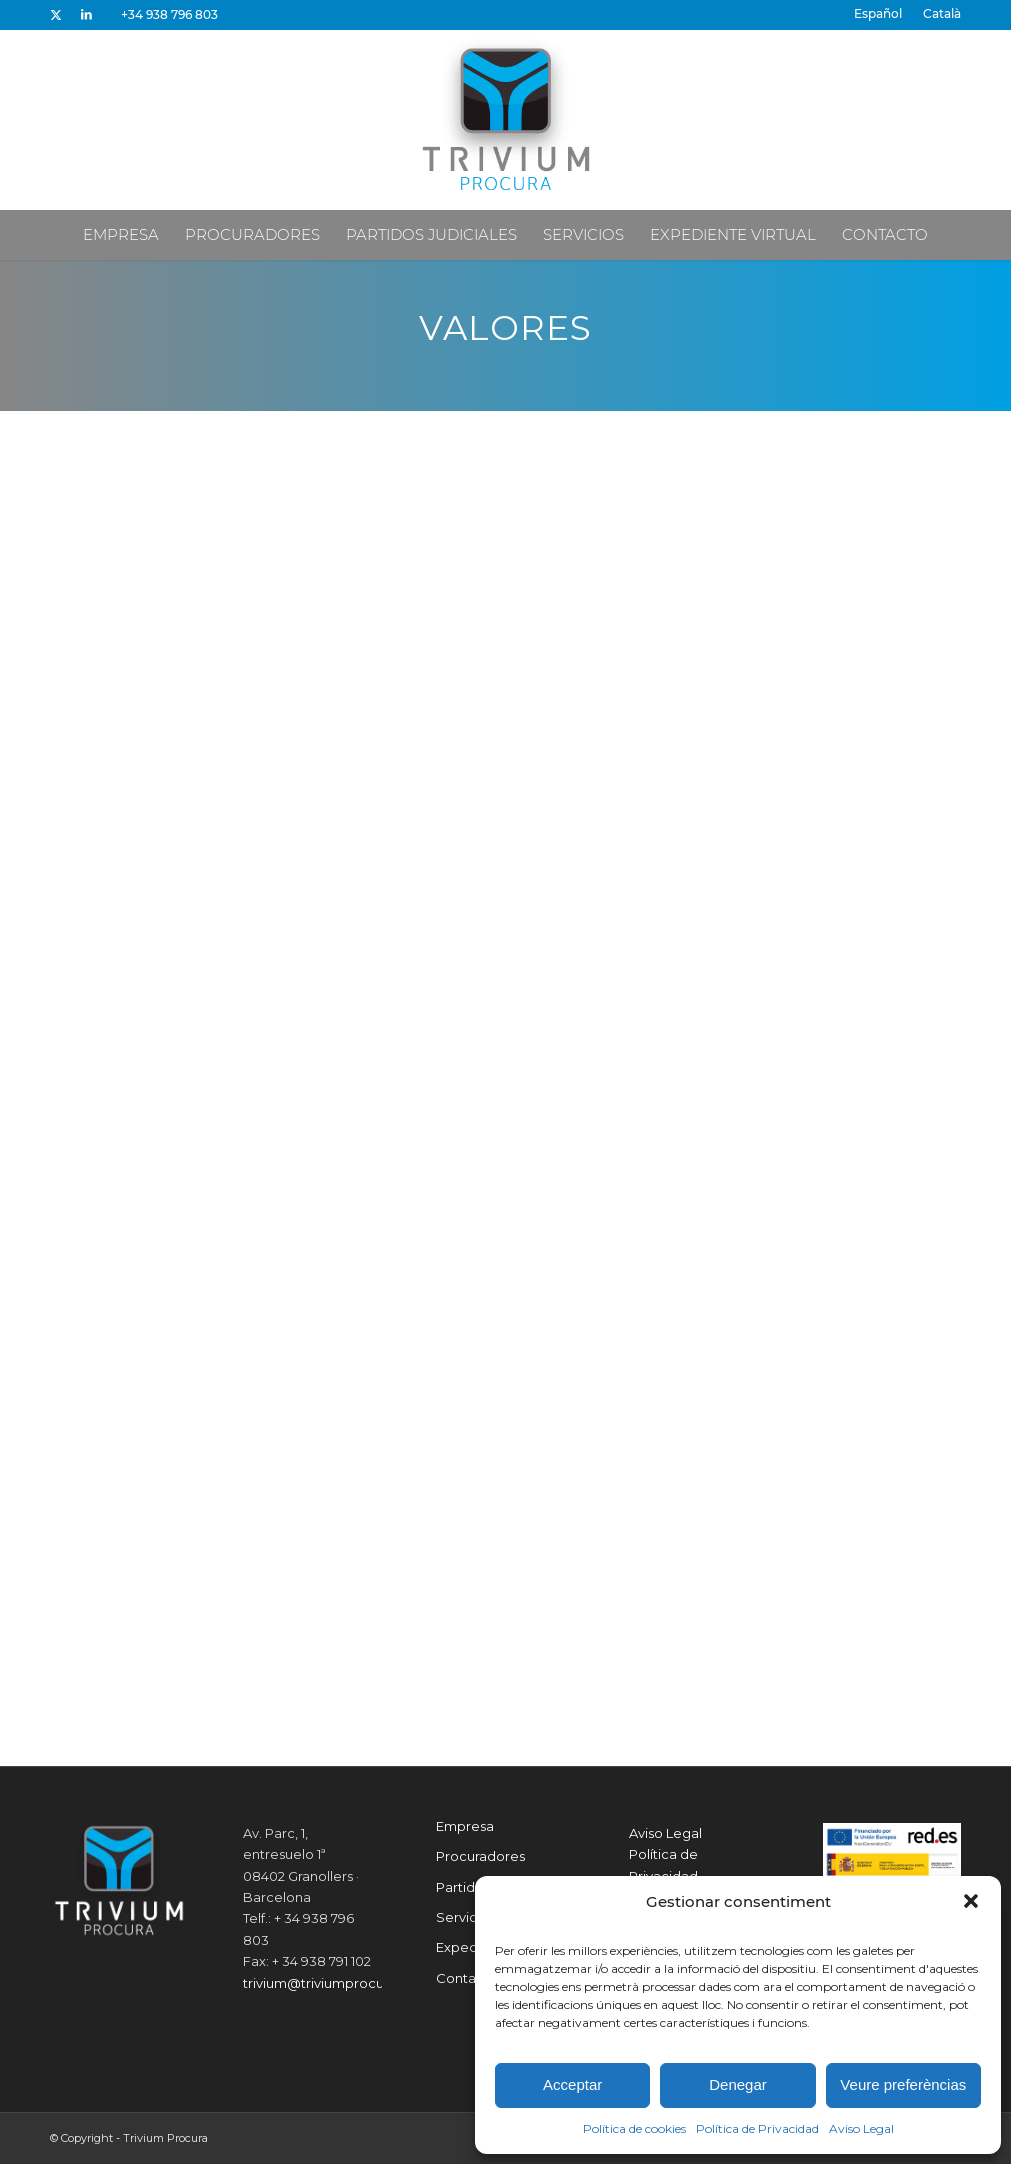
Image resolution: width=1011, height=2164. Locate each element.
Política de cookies (634, 2128)
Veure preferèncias (903, 2084)
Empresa (465, 1826)
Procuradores (480, 1856)
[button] (971, 1901)
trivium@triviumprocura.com (336, 1983)
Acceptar (572, 2084)
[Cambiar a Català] (942, 14)
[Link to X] (55, 15)
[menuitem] (878, 14)
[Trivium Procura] (506, 120)
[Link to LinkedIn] (86, 15)
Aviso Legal (861, 2128)
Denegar (738, 2084)
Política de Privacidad (757, 2128)
